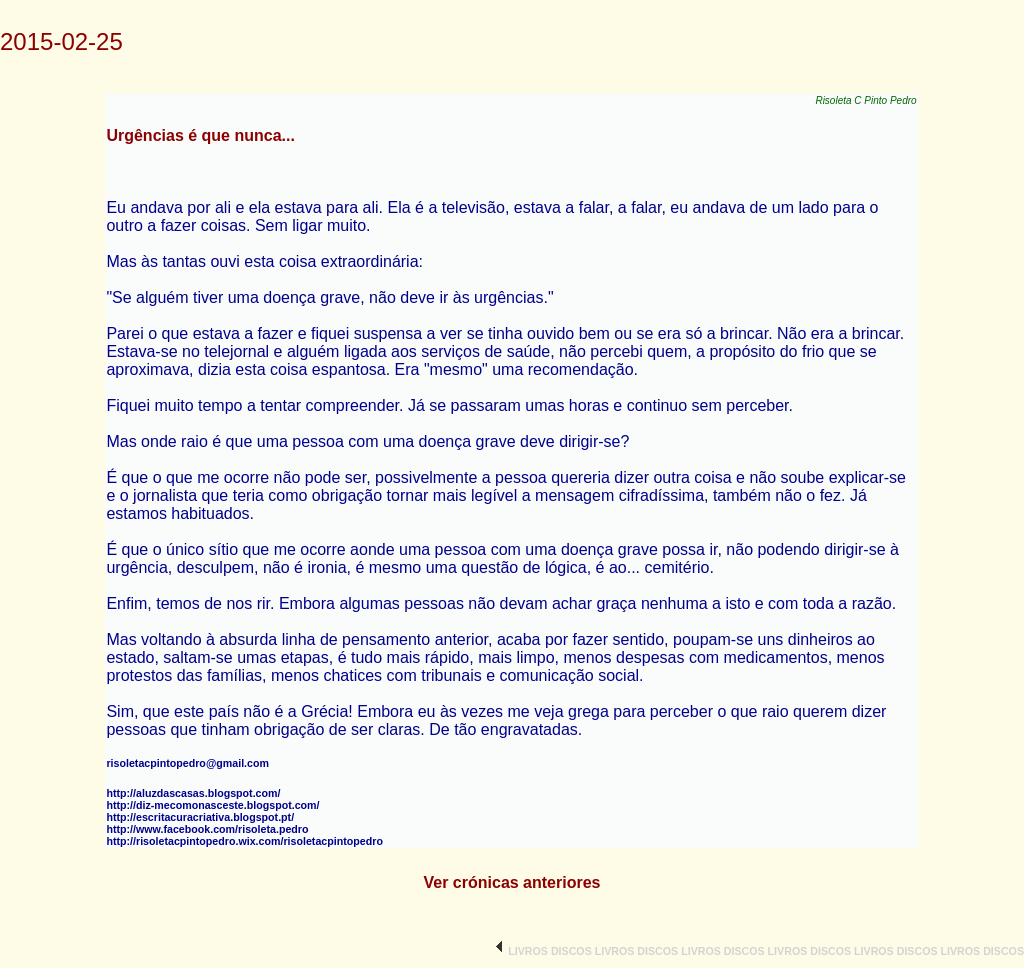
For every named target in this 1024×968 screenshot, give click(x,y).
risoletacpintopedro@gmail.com (187, 763)
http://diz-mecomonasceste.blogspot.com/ (212, 805)
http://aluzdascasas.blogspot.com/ (193, 793)
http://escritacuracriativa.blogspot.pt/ (200, 817)
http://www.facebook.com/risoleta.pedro (207, 829)
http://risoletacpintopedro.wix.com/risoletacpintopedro (244, 841)
